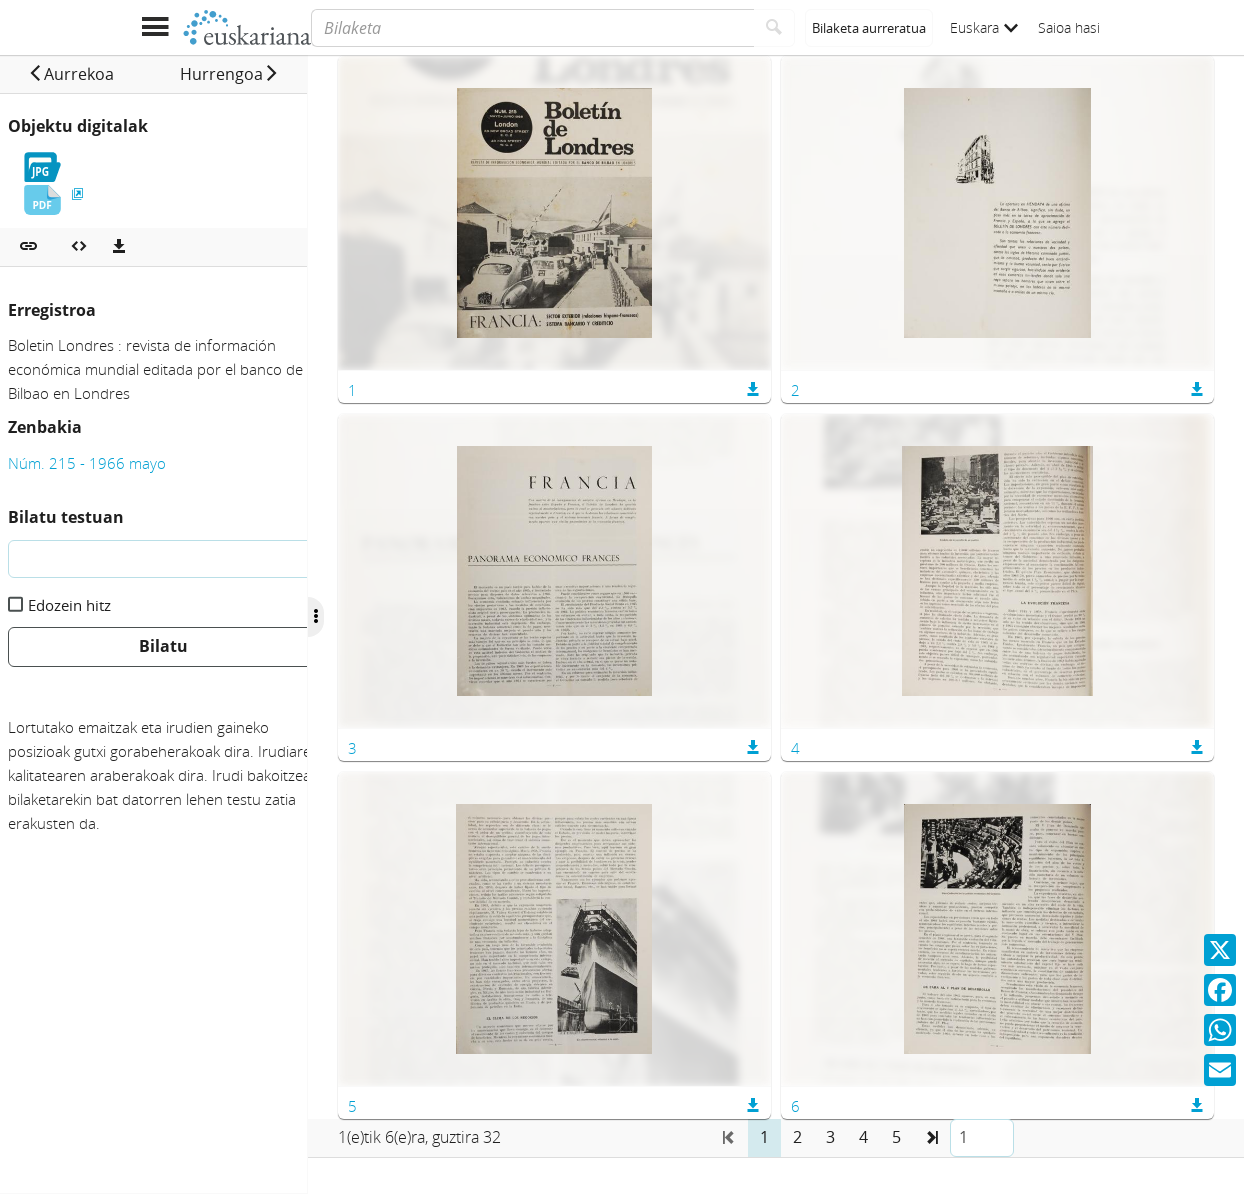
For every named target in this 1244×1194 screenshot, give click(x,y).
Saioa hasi (1069, 27)
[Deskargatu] (119, 247)
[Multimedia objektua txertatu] (79, 247)
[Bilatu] (774, 28)
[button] (79, 74)
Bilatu (163, 646)
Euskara (984, 27)
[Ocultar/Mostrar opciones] (348, 617)
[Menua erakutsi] (154, 27)
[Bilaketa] (532, 28)
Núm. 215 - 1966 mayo (87, 463)
